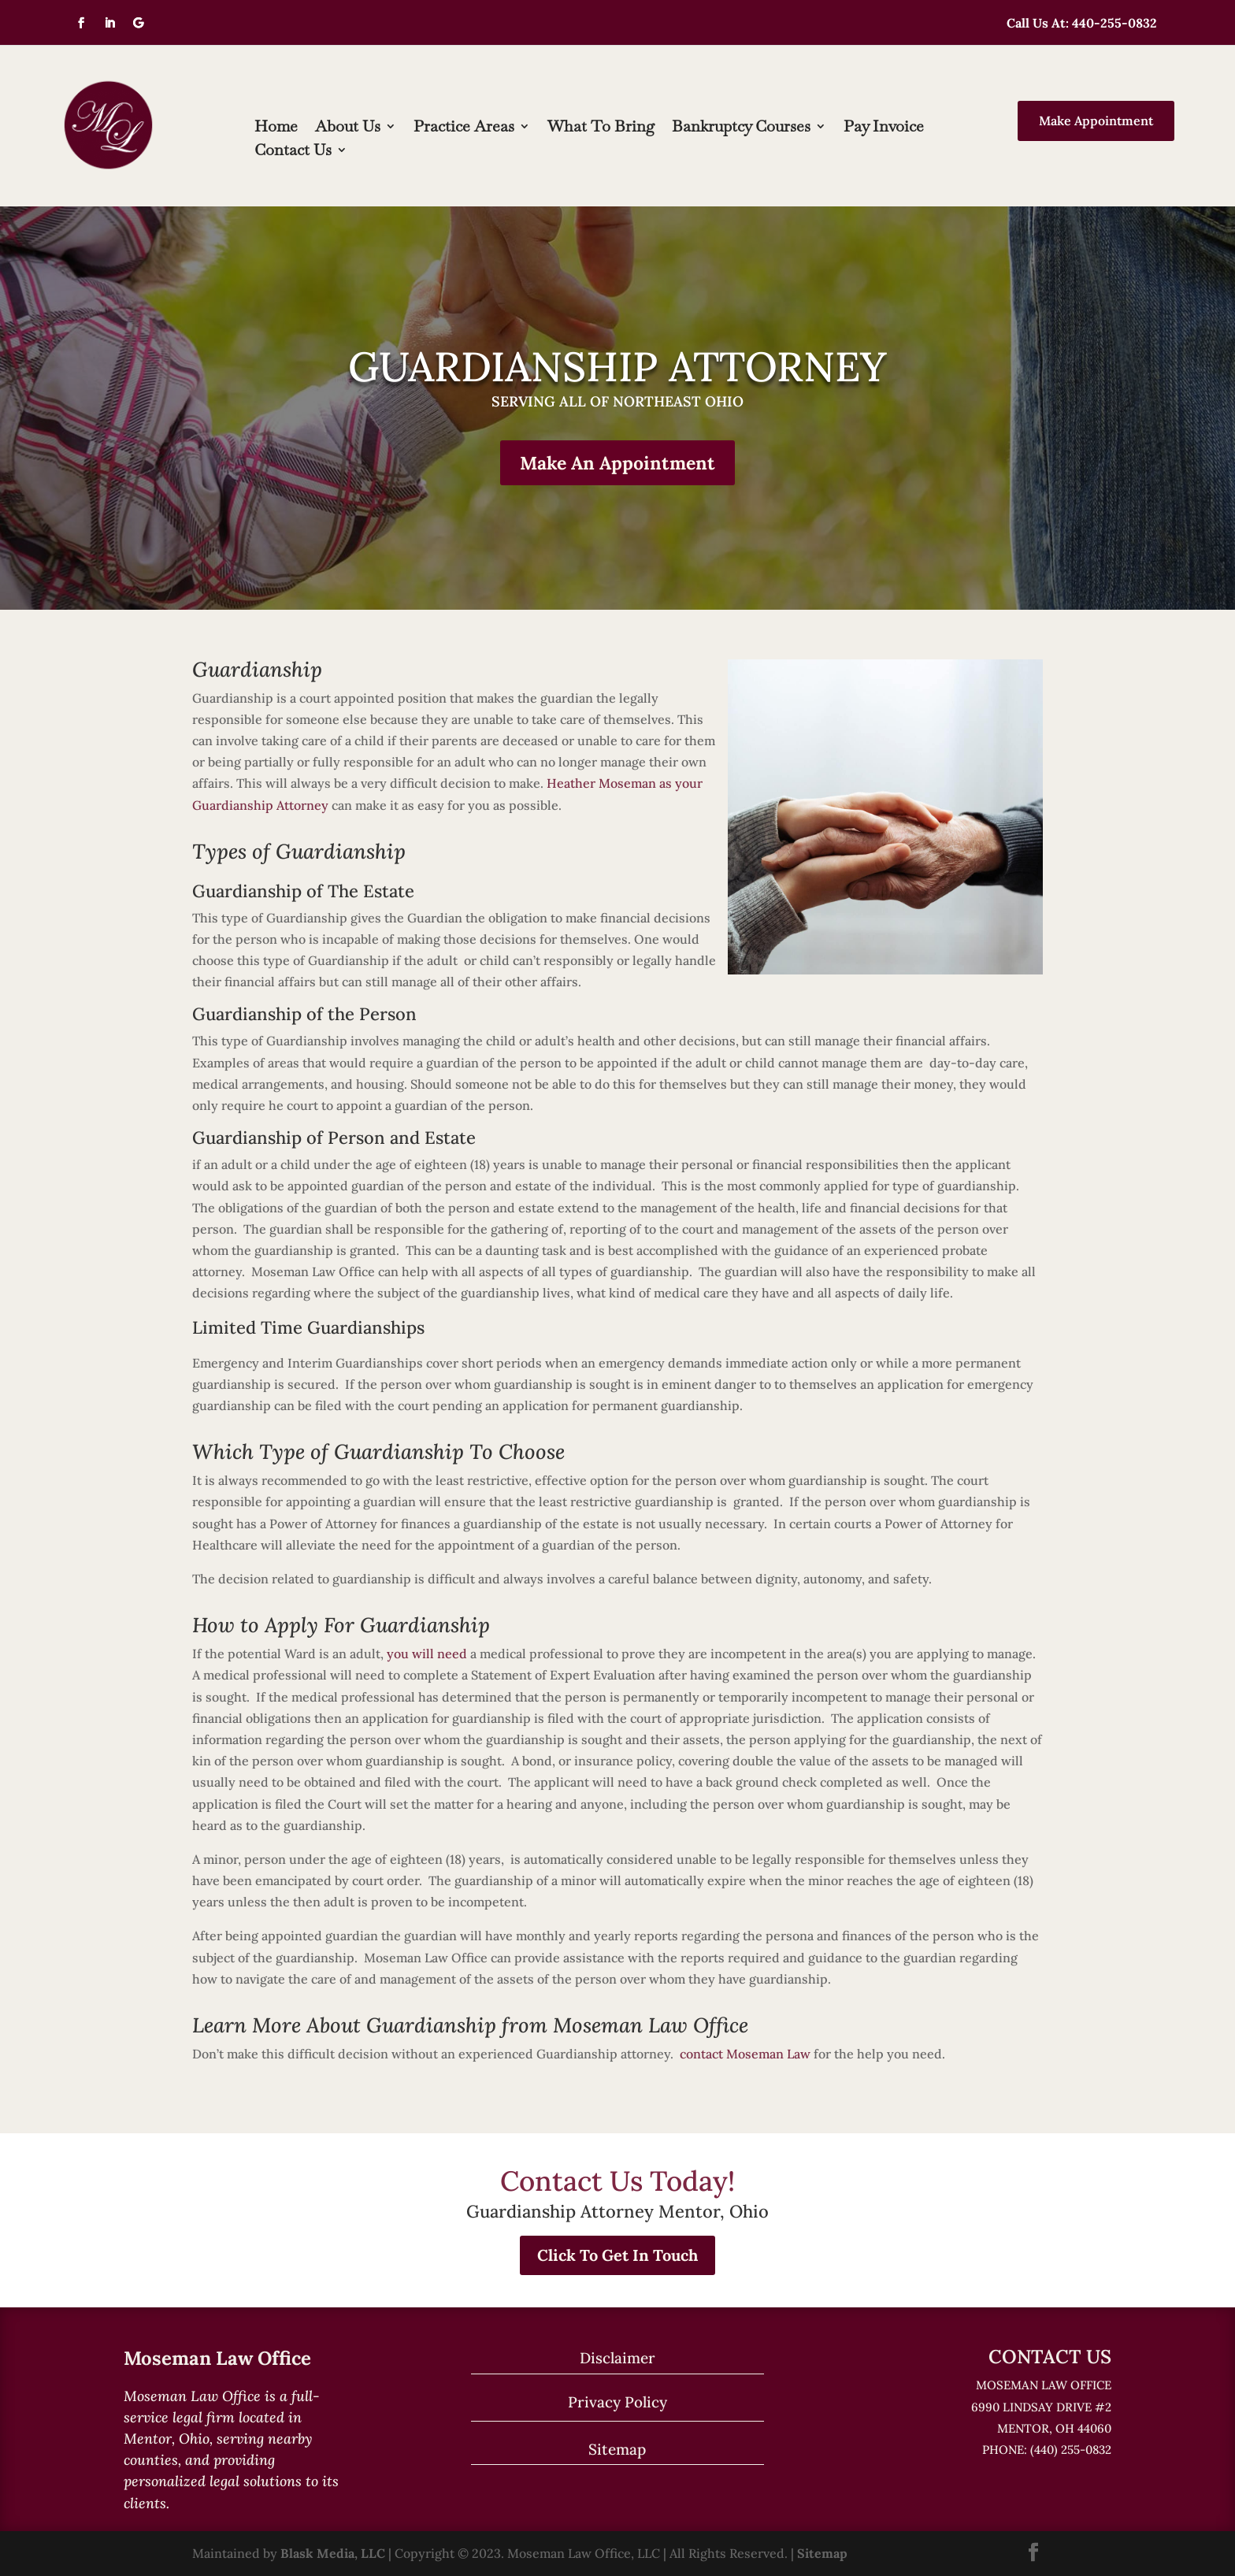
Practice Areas (464, 128)
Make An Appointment (617, 462)
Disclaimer (617, 2357)
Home (276, 128)
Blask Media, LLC (332, 2553)
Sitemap (617, 2449)
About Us (347, 128)
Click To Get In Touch (617, 2255)
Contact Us (293, 152)
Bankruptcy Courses (741, 128)
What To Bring (601, 128)
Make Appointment (1096, 120)
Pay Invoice (884, 128)
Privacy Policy (617, 2401)
